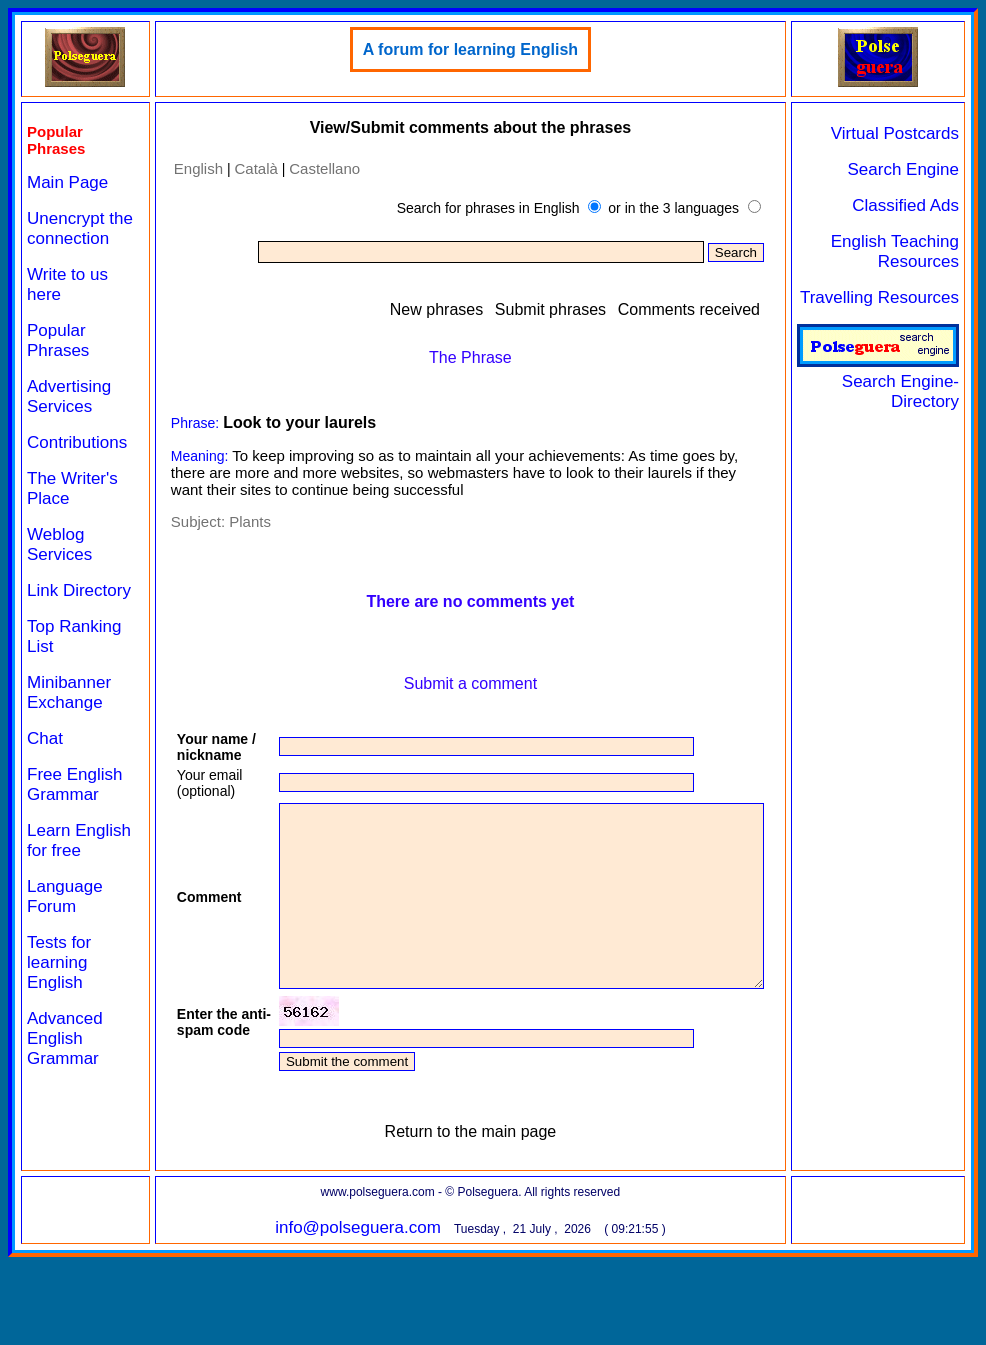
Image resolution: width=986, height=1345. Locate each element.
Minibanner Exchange (69, 732)
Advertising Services (69, 416)
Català (239, 168)
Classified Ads (913, 205)
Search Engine (911, 169)
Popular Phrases (58, 360)
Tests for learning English (59, 1022)
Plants (234, 521)
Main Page (67, 182)
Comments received (696, 309)
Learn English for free (67, 890)
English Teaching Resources (903, 251)
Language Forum (65, 956)
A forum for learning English (465, 49)
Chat (45, 778)
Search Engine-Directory (886, 381)
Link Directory (61, 620)
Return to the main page (466, 1211)
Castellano (308, 168)
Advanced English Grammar (65, 1098)
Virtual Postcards (903, 133)
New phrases (444, 309)
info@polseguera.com (354, 1307)
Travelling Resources (887, 297)
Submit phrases (558, 309)
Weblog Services (59, 564)
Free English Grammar (74, 824)
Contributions (77, 462)
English (181, 168)
